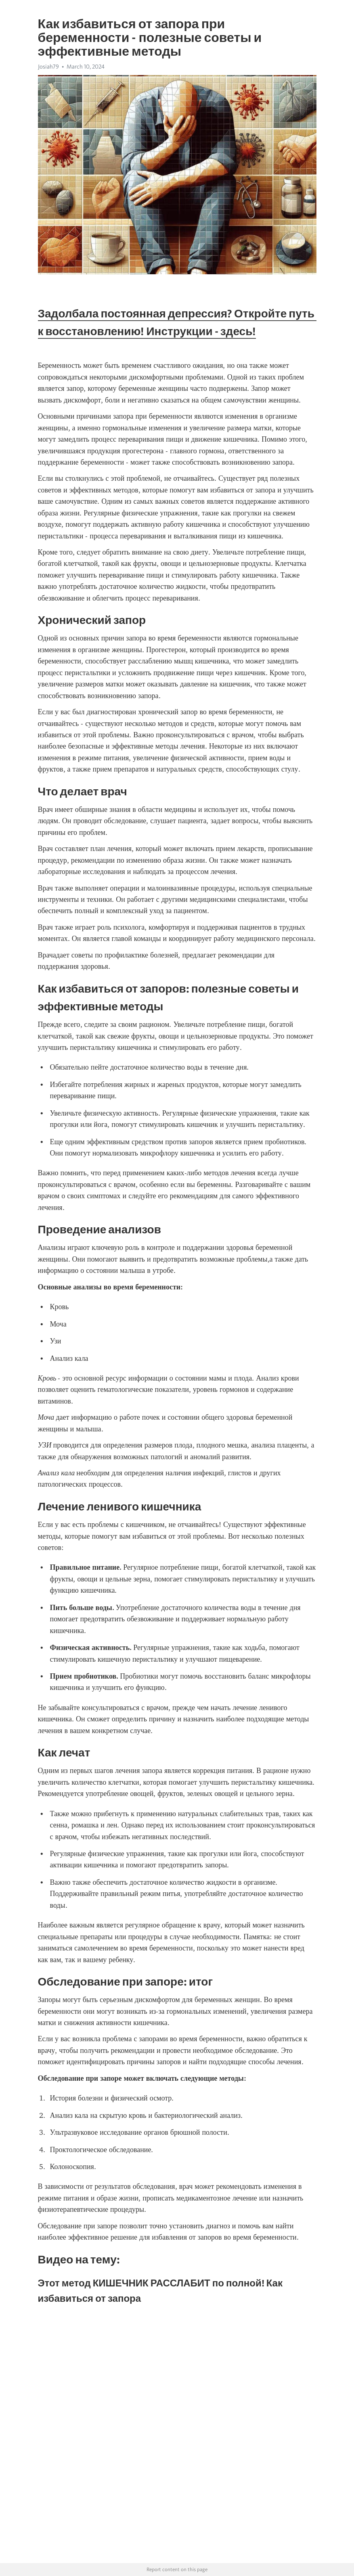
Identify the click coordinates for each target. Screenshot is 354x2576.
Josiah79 (48, 66)
